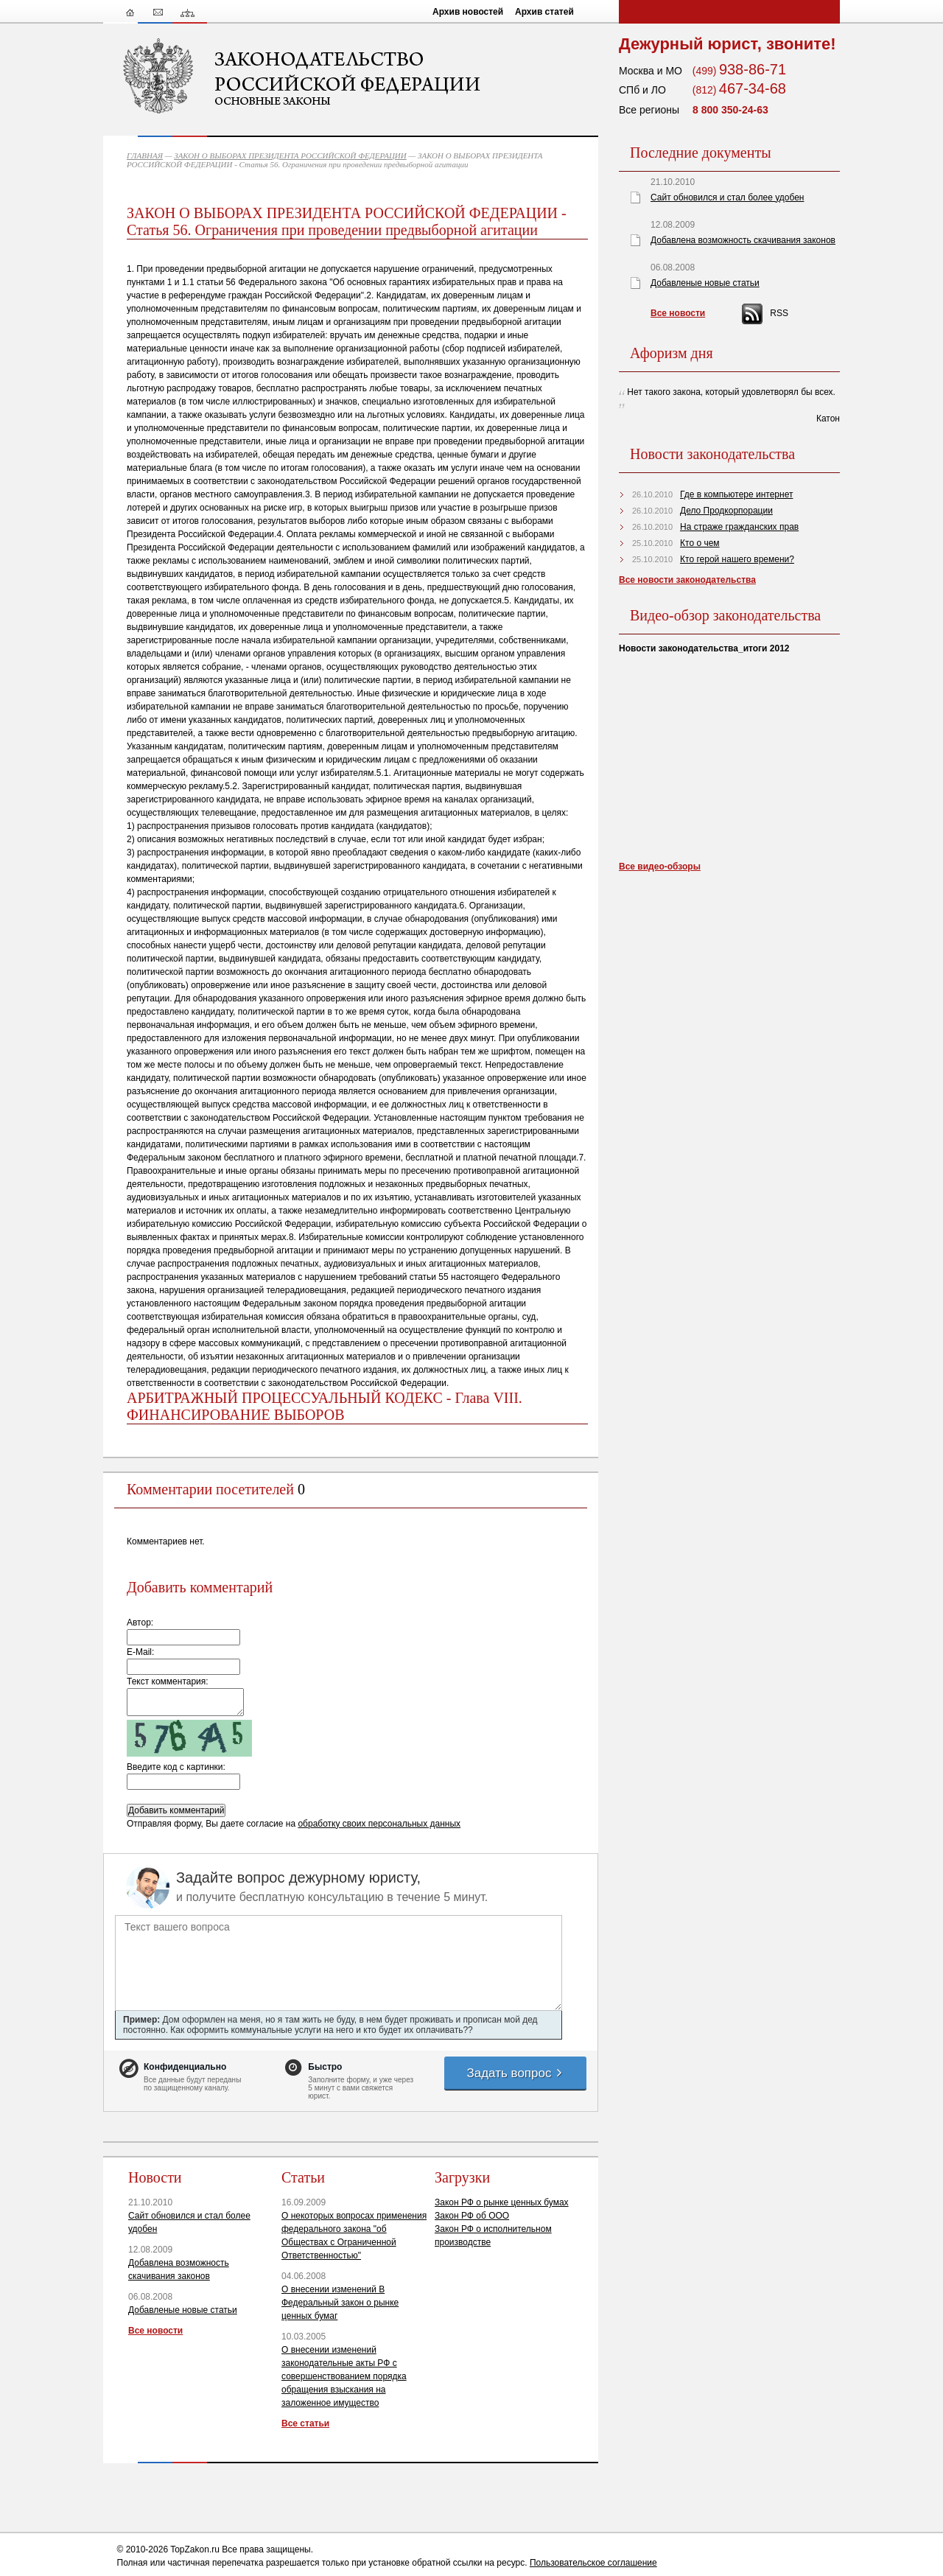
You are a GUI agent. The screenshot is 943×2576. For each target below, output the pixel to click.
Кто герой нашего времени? (737, 559)
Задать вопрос (515, 2073)
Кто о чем (700, 543)
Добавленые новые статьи (182, 2310)
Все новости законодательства (687, 580)
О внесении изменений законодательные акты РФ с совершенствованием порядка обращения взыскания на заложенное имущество (344, 2376)
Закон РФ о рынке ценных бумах (502, 2202)
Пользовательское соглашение (593, 2563)
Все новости (155, 2330)
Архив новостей (467, 12)
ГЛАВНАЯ (145, 155)
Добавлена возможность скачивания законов (743, 240)
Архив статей (544, 12)
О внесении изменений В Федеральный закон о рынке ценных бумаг (340, 2302)
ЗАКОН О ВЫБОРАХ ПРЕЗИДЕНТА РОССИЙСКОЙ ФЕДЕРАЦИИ (290, 155)
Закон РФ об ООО (472, 2216)
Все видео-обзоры (660, 866)
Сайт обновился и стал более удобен (727, 197)
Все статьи (305, 2423)
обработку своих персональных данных (379, 1824)
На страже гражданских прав (739, 527)
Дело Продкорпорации (726, 510)
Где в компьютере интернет (736, 494)
